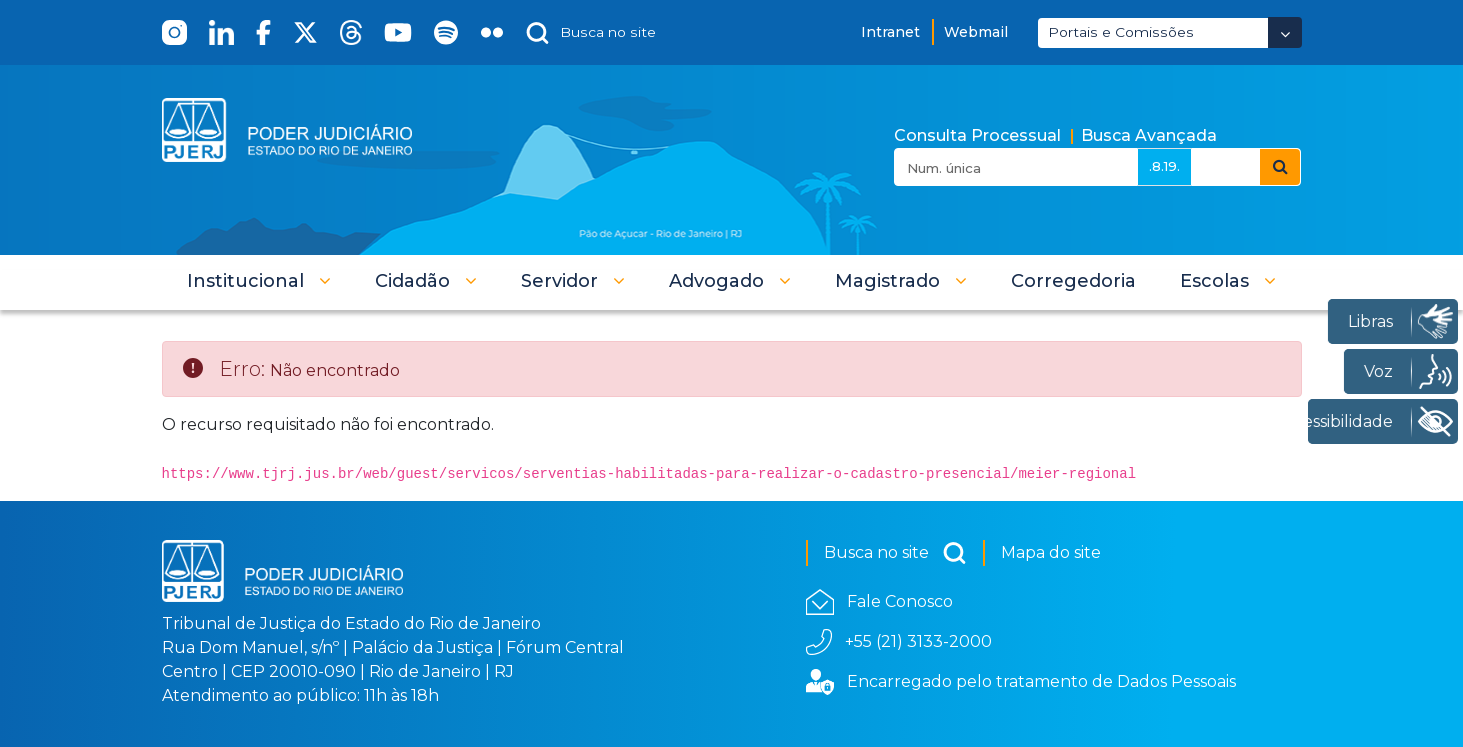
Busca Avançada (1149, 135)
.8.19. (1164, 166)
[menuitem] (1073, 281)
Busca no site (895, 553)
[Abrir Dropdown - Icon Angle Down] (1285, 32)
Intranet (890, 32)
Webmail (976, 32)
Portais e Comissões (1121, 32)
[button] (259, 281)
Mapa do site (1051, 552)
